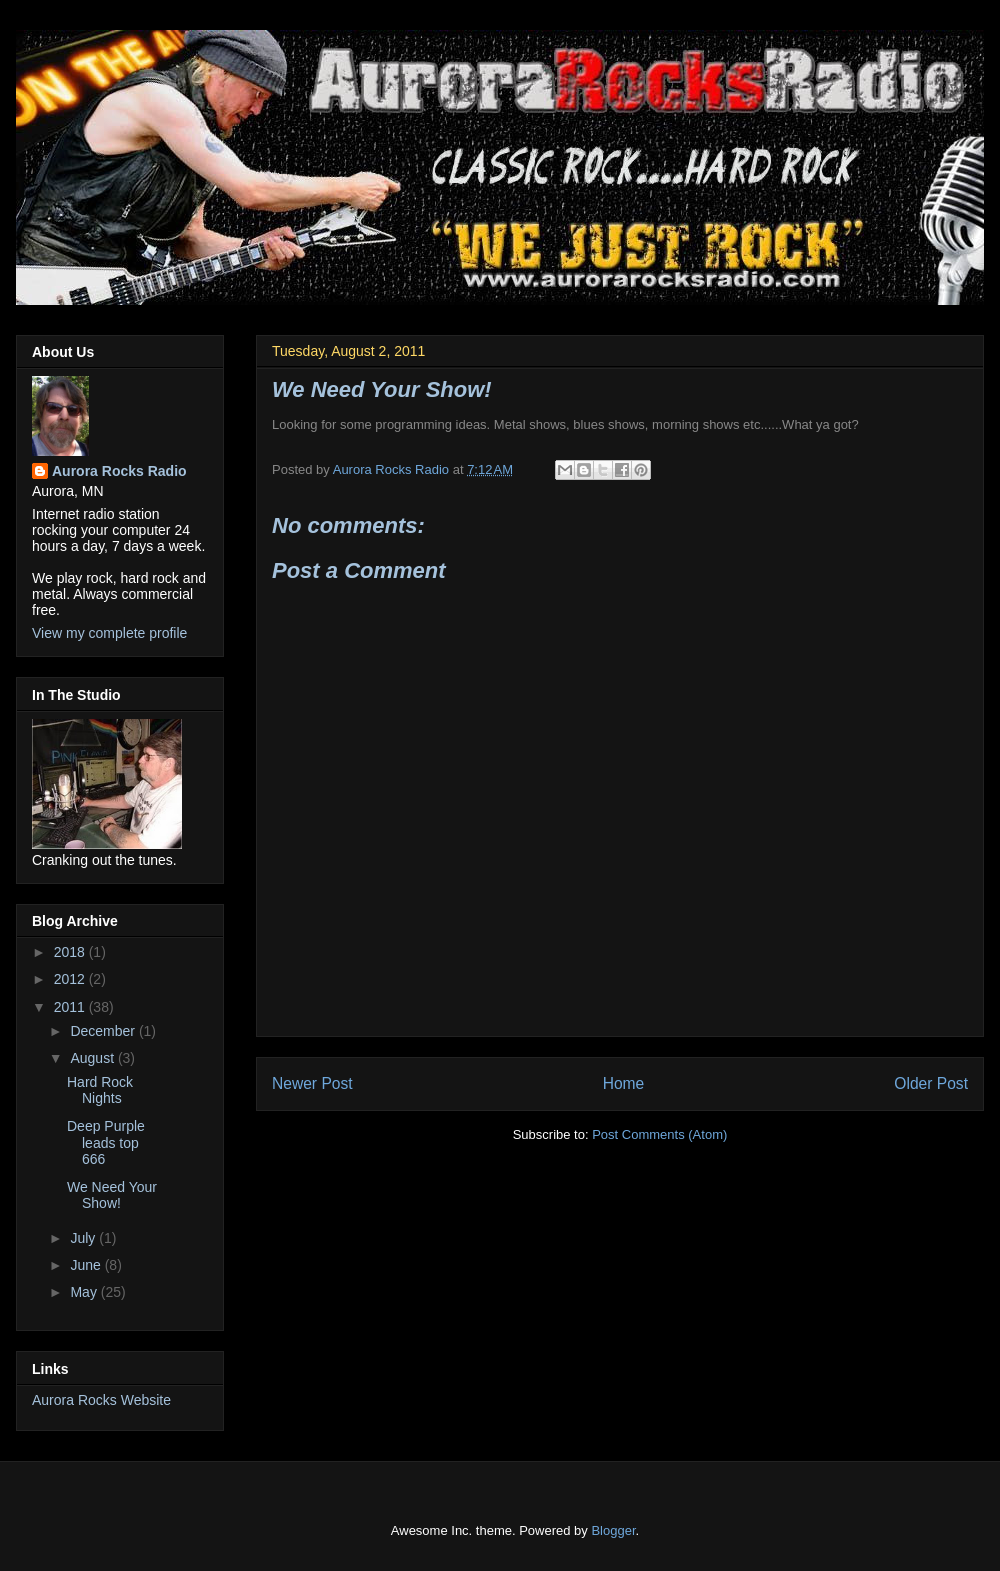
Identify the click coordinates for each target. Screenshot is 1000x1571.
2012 (71, 979)
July (84, 1238)
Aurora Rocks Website (101, 1400)
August (93, 1058)
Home (624, 1083)
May (85, 1292)
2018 (71, 952)
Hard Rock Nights (100, 1090)
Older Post (931, 1083)
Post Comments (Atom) (659, 1134)
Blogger (613, 1530)
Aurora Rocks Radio (119, 471)
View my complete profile (109, 633)
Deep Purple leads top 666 (106, 1143)
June (87, 1265)
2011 (71, 1007)
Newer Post (312, 1083)
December (104, 1031)
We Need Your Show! (112, 1195)
